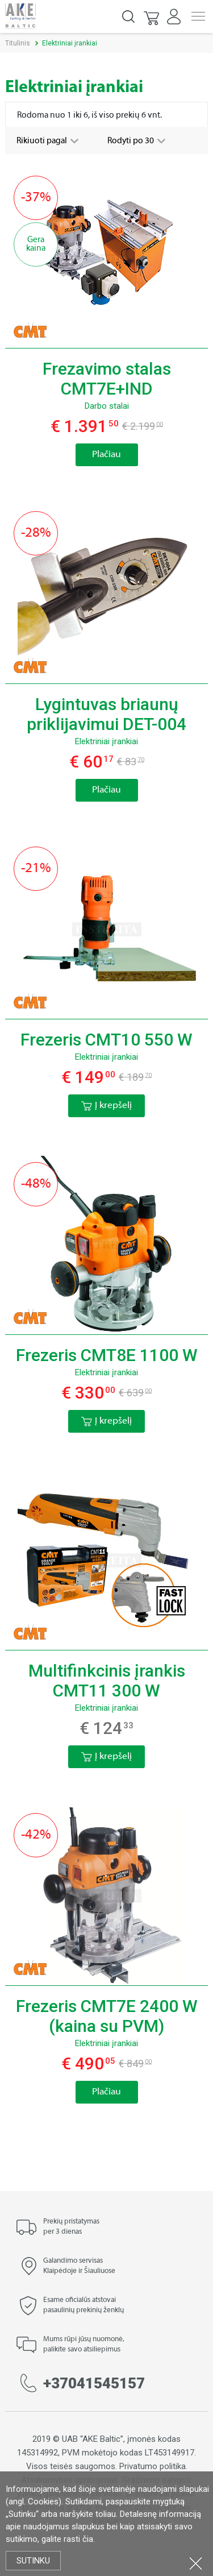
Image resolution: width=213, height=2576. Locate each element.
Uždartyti (196, 2563)
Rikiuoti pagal (42, 141)
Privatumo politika (152, 2466)
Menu (198, 16)
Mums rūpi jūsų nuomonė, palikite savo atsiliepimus (83, 2345)
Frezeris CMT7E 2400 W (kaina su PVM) (107, 2016)
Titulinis (17, 43)
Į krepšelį (106, 1106)
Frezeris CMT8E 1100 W (107, 1355)
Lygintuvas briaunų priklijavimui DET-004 (106, 714)
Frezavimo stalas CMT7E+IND (107, 379)
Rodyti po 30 (131, 141)
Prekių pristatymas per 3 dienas (71, 2227)
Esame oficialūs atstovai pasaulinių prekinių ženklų (83, 2305)
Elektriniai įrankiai (106, 741)
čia (87, 2539)
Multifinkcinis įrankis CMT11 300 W (106, 1680)
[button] (152, 16)
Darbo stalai (107, 406)
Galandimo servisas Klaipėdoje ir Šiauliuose (79, 2266)
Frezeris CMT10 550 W (106, 1040)
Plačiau (106, 455)
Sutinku (33, 2561)
